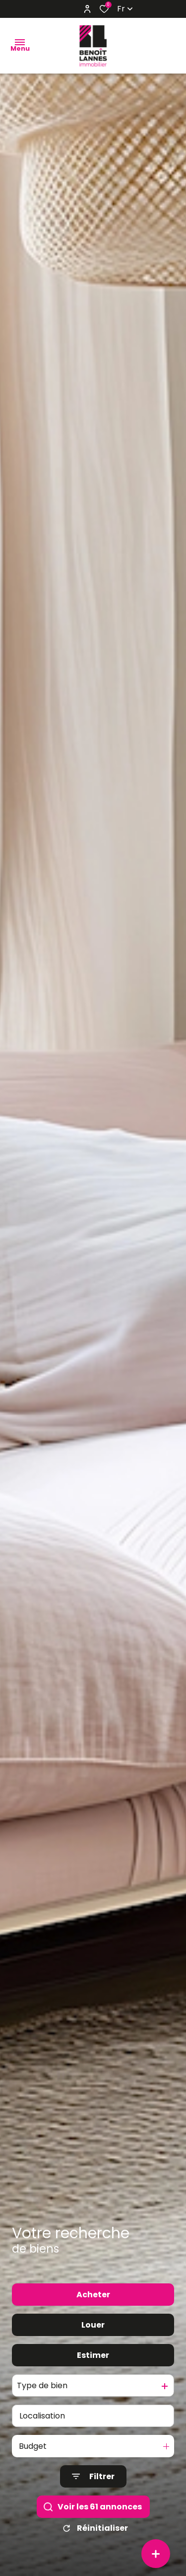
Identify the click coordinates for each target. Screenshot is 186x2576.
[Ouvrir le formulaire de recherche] (93, 2476)
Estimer (93, 2355)
